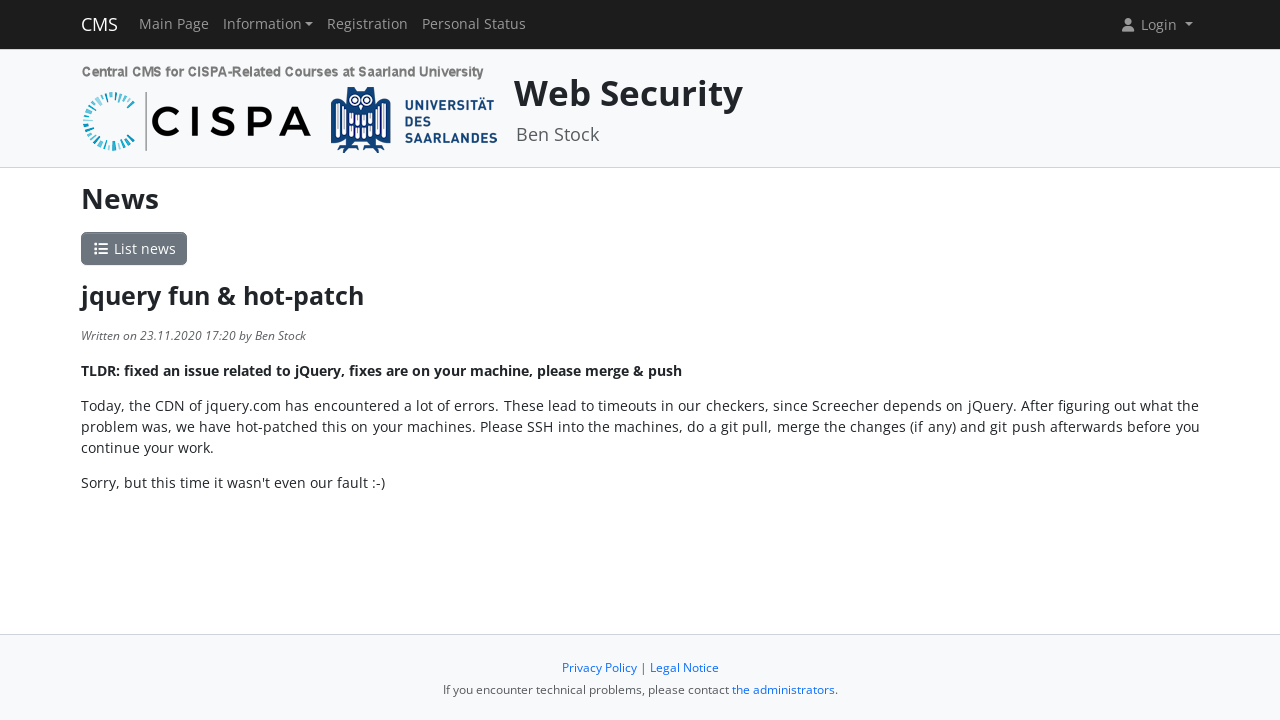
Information (262, 24)
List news (134, 248)
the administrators (783, 689)
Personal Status (474, 24)
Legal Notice (684, 667)
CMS (99, 24)
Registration (367, 24)
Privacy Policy (599, 667)
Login (1150, 24)
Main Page (174, 24)
